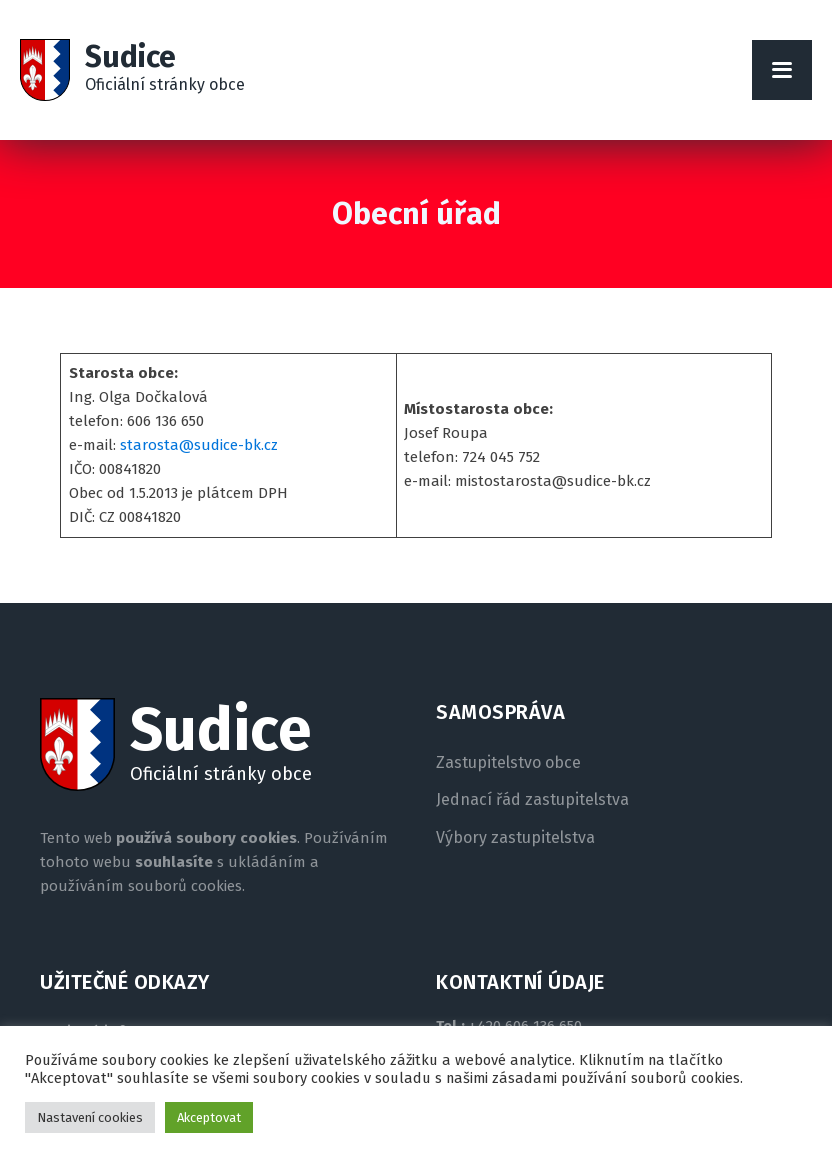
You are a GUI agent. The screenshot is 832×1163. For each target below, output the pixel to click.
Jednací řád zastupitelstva (532, 800)
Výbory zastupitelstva (515, 838)
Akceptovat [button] (209, 1117)
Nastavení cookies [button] (90, 1117)
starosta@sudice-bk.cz (199, 445)
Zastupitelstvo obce (508, 763)
